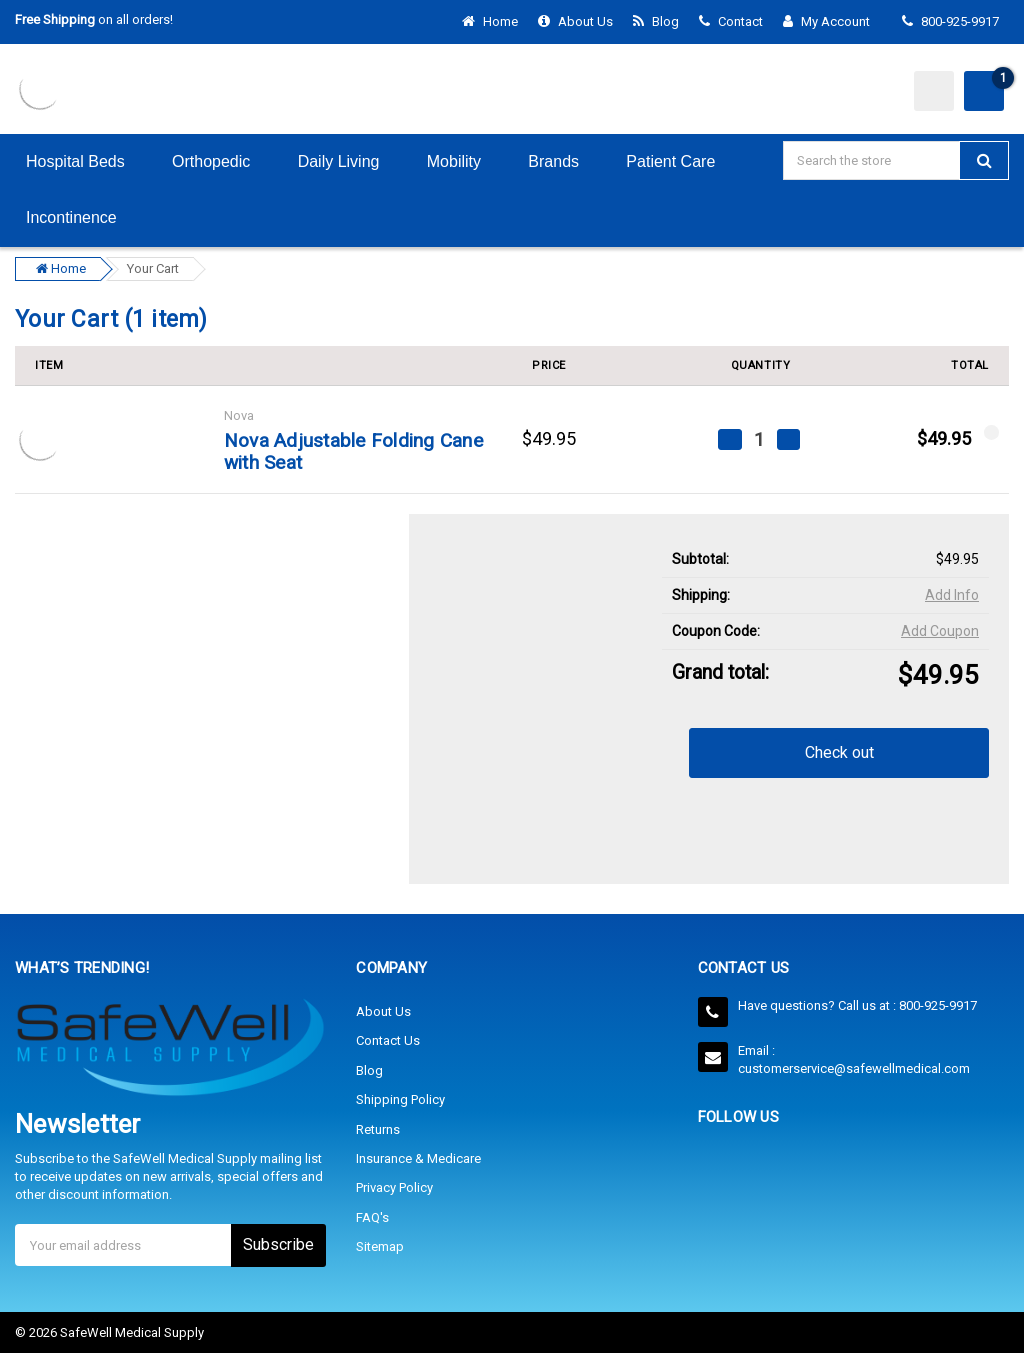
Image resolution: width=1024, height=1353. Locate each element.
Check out (839, 752)
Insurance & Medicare (418, 1157)
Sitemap (380, 1245)
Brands (566, 161)
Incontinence (84, 217)
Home (490, 21)
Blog (656, 21)
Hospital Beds (88, 161)
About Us (575, 21)
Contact (731, 21)
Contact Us (388, 1040)
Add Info (952, 595)
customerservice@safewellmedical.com (854, 1067)
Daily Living (351, 161)
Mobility (467, 161)
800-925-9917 (950, 21)
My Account (832, 21)
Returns (378, 1128)
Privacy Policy (394, 1187)
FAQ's (372, 1216)
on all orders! (94, 19)
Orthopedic (224, 161)
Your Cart (153, 268)
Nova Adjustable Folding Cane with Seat (353, 452)
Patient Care (683, 161)
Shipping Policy (400, 1099)
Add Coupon (940, 631)
